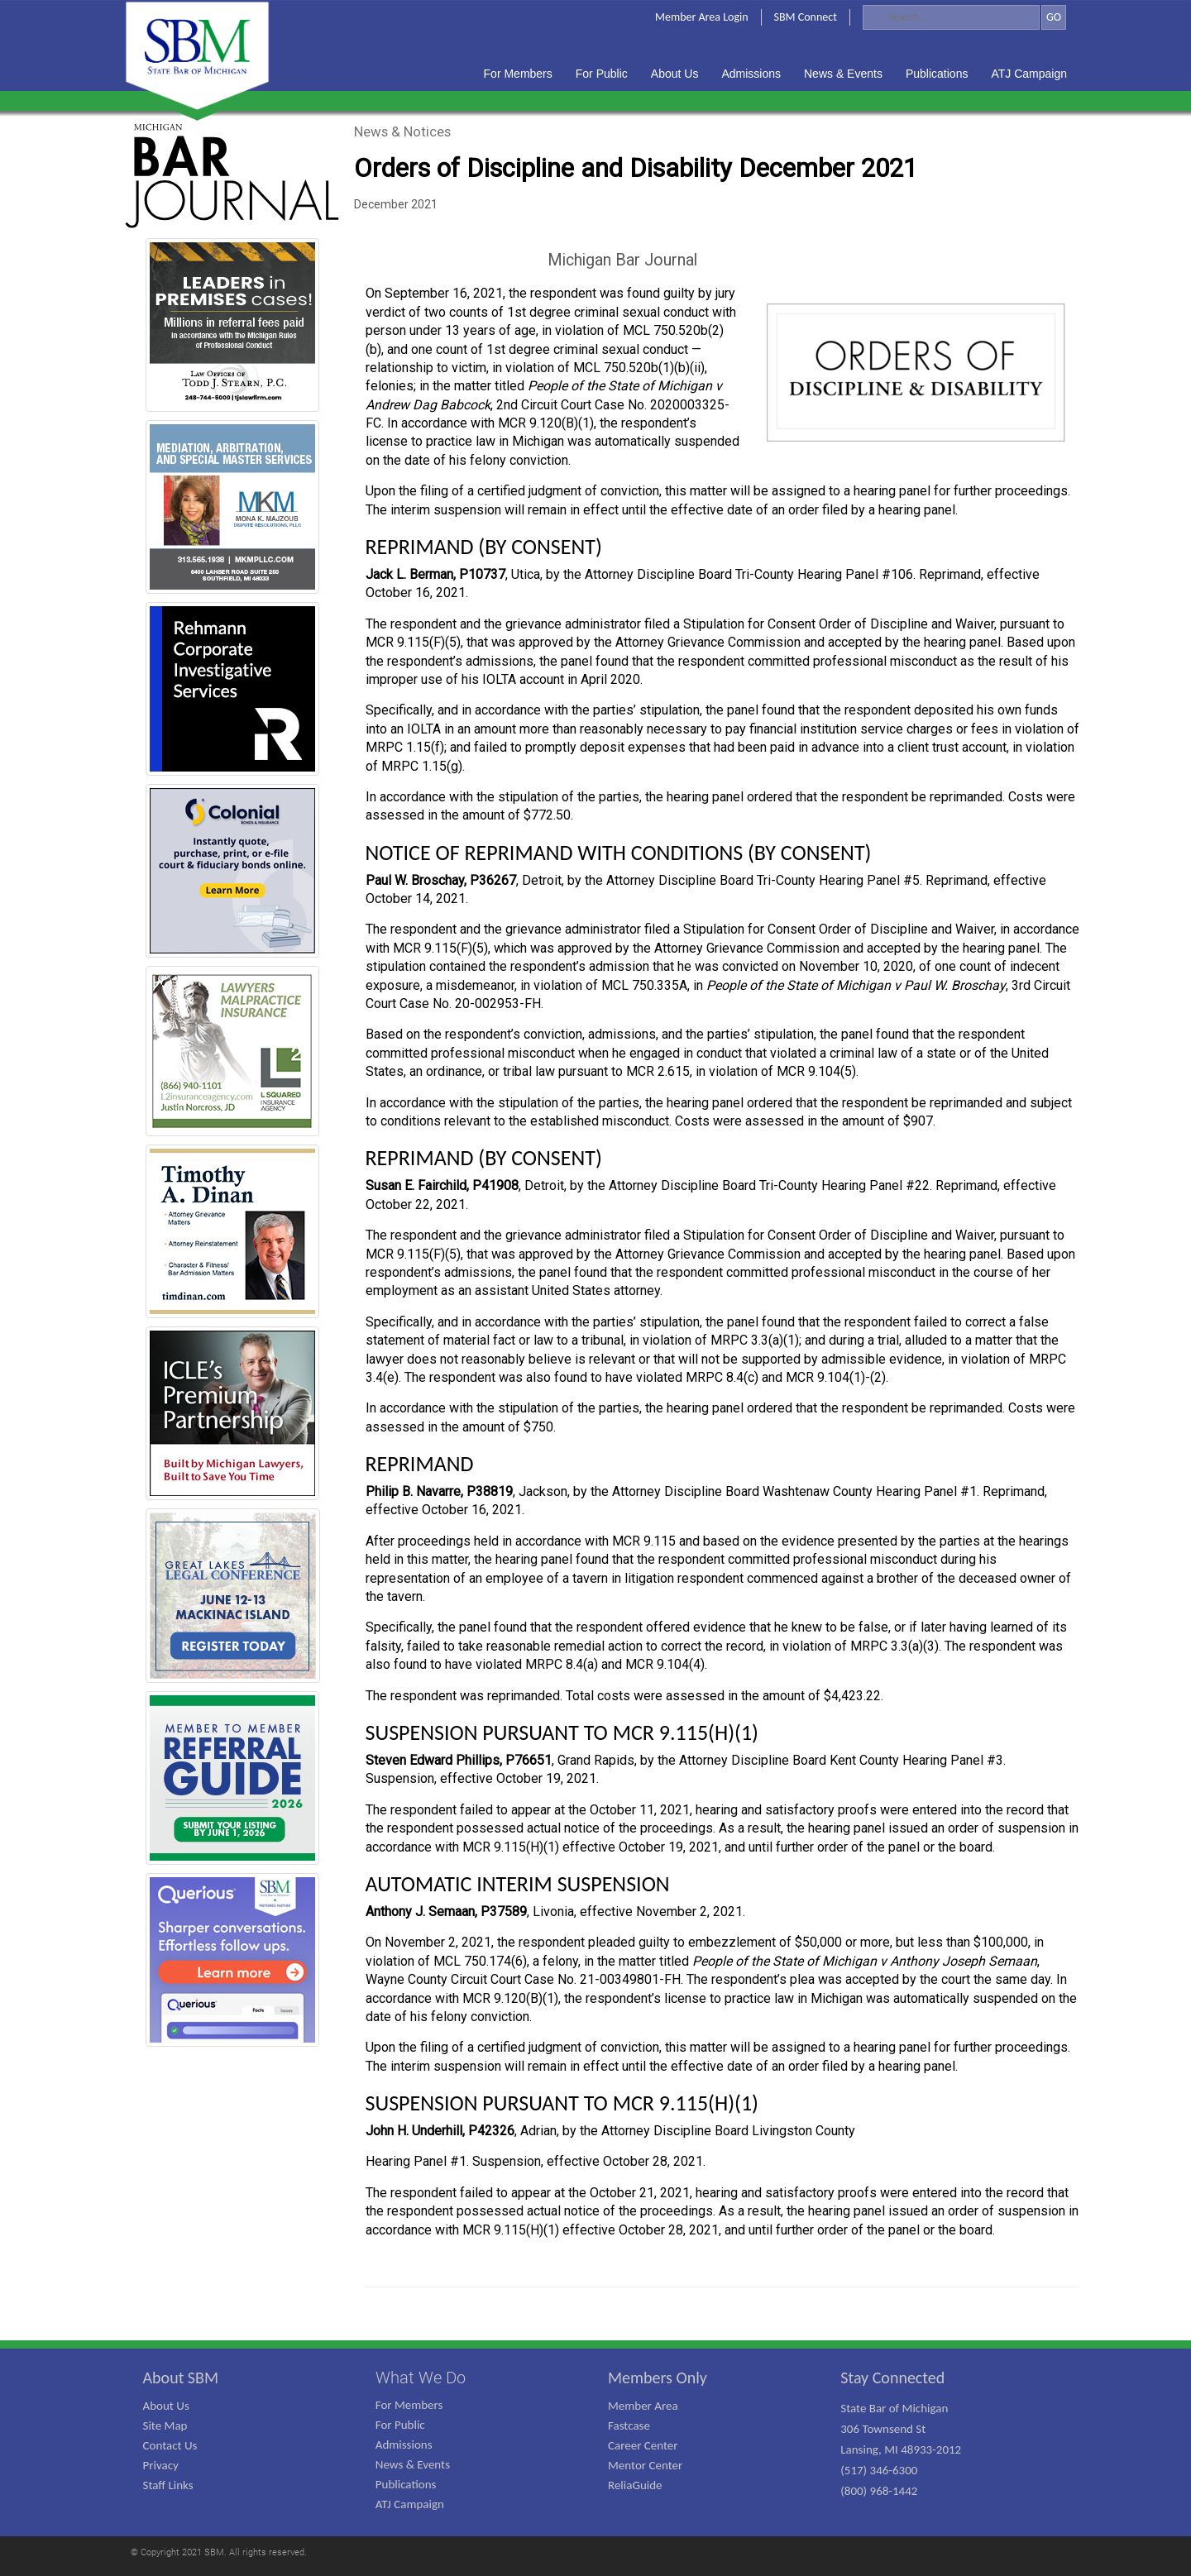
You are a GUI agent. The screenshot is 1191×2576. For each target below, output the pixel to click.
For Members (409, 2404)
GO (1053, 17)
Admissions (404, 2444)
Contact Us (170, 2445)
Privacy (161, 2465)
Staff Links (168, 2485)
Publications (406, 2484)
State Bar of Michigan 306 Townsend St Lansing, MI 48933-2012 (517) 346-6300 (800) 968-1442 (900, 2449)
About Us (166, 2405)
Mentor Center (645, 2465)
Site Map (165, 2425)
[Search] (951, 17)
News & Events (412, 2464)
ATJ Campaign (409, 2504)
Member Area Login (702, 17)
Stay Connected (892, 2377)
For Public (400, 2424)
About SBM (181, 2377)
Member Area (643, 2405)
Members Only (657, 2377)
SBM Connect (805, 17)
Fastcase (629, 2425)
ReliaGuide (635, 2485)
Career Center (643, 2445)
